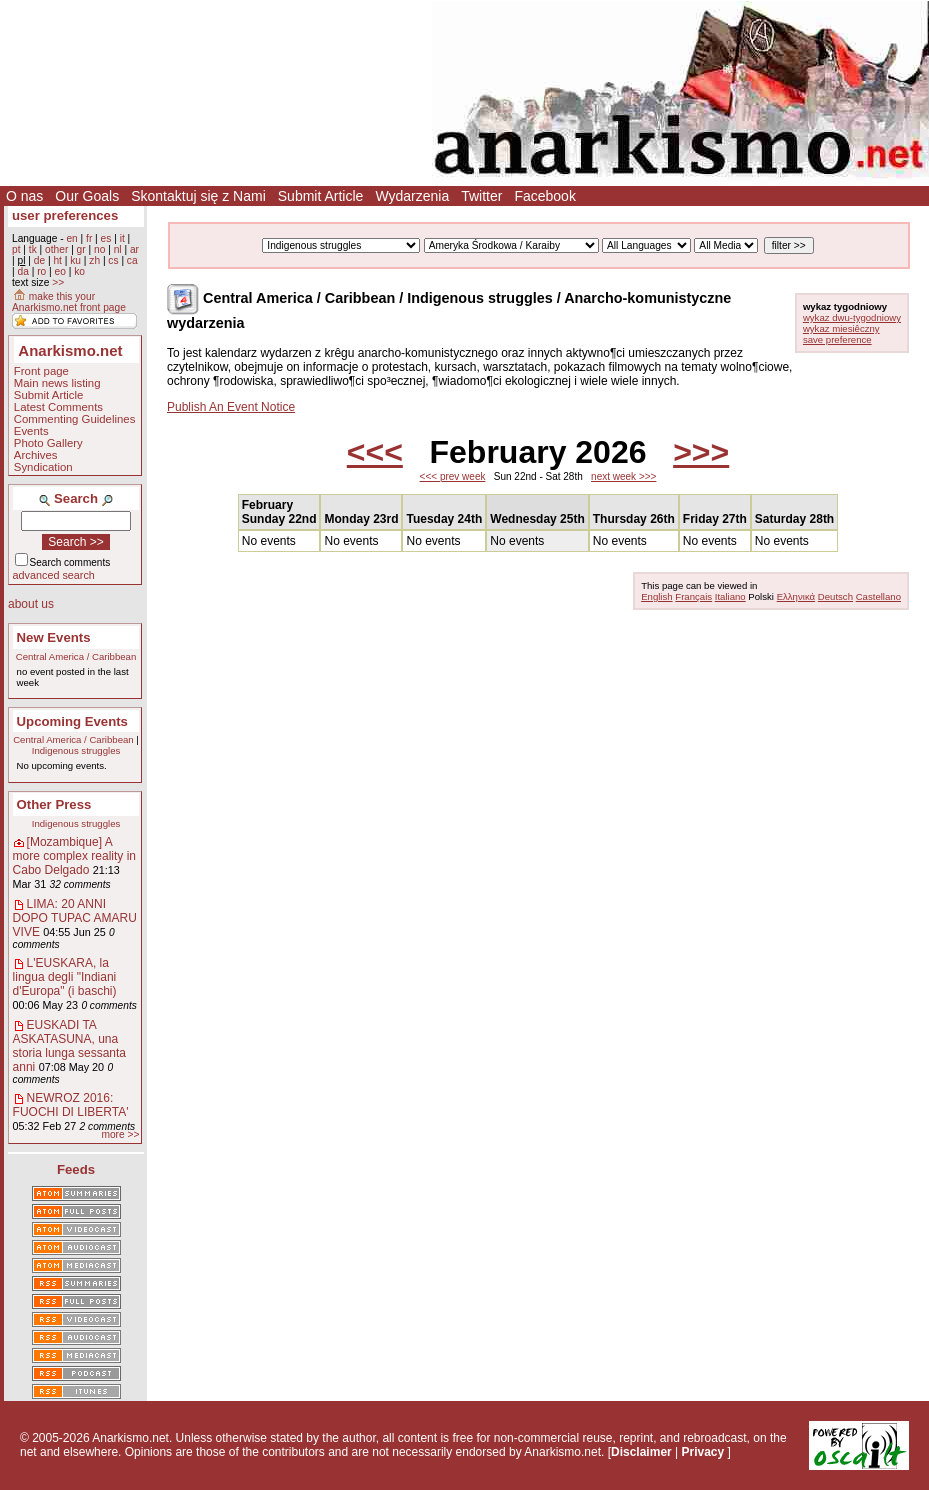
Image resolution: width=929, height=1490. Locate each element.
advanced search (54, 575)
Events (31, 431)
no (99, 249)
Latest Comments (58, 407)
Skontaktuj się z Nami (198, 196)
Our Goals (87, 196)
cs (113, 260)
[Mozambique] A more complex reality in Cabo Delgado (74, 856)
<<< (375, 452)
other (56, 249)
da (22, 271)
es (106, 238)
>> (58, 282)
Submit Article (321, 196)
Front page (41, 371)
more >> (120, 1134)
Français (693, 596)
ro (41, 271)
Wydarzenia (412, 196)
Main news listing (57, 383)
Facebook (544, 196)
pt (16, 249)
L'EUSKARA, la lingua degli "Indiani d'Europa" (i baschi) (65, 977)
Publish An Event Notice (231, 407)
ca (132, 260)
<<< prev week (453, 476)
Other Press (54, 804)
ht (57, 260)
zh (94, 260)
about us (31, 604)
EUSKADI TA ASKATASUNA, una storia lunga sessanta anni (69, 1046)
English (656, 596)
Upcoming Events (72, 721)
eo (60, 271)
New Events (54, 637)
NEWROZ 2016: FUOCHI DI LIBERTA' (71, 1105)
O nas (24, 196)
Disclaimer (641, 1452)
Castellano (878, 596)
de (39, 260)
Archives (36, 455)
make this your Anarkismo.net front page (69, 302)
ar (134, 249)
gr (81, 249)
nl (118, 249)
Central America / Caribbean (76, 656)
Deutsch (835, 596)
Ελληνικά (796, 596)
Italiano (730, 596)
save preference (837, 339)
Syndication (43, 467)
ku (75, 260)
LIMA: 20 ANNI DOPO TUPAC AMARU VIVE (75, 918)
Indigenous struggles (76, 750)
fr (89, 238)
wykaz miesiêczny (841, 328)
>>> (701, 452)
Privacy (703, 1452)
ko (79, 271)
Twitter (481, 196)
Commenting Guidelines (75, 419)
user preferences (65, 215)
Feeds (76, 1169)
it (122, 238)
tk (33, 249)
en (71, 238)
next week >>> (623, 476)
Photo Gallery (48, 443)
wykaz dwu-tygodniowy (852, 317)
